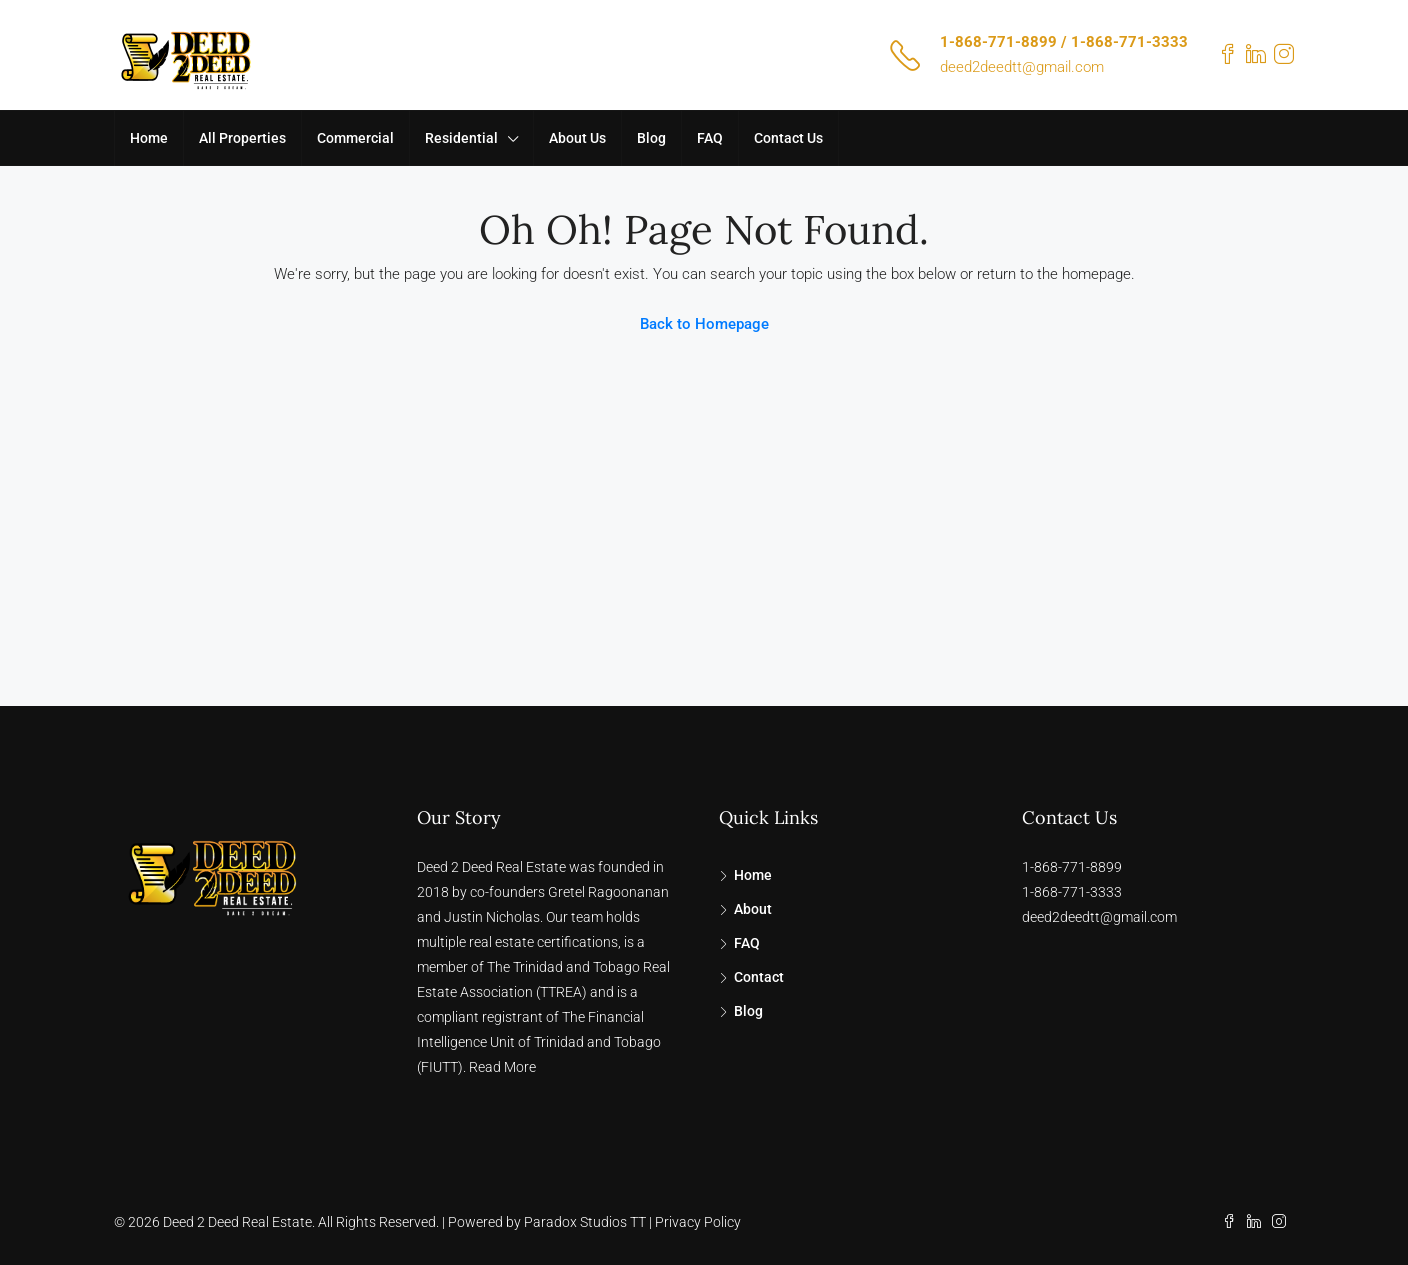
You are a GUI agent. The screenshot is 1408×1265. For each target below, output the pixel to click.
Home (149, 138)
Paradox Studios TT (585, 1222)
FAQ (710, 138)
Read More (502, 1067)
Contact (759, 977)
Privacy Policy (698, 1222)
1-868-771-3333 (1072, 892)
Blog (651, 138)
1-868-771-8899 (1072, 867)
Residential (461, 138)
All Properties (242, 138)
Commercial (355, 138)
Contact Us (788, 138)
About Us (577, 138)
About (753, 909)
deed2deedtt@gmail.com (1022, 67)
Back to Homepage (704, 324)
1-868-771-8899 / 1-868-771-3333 (1064, 42)
